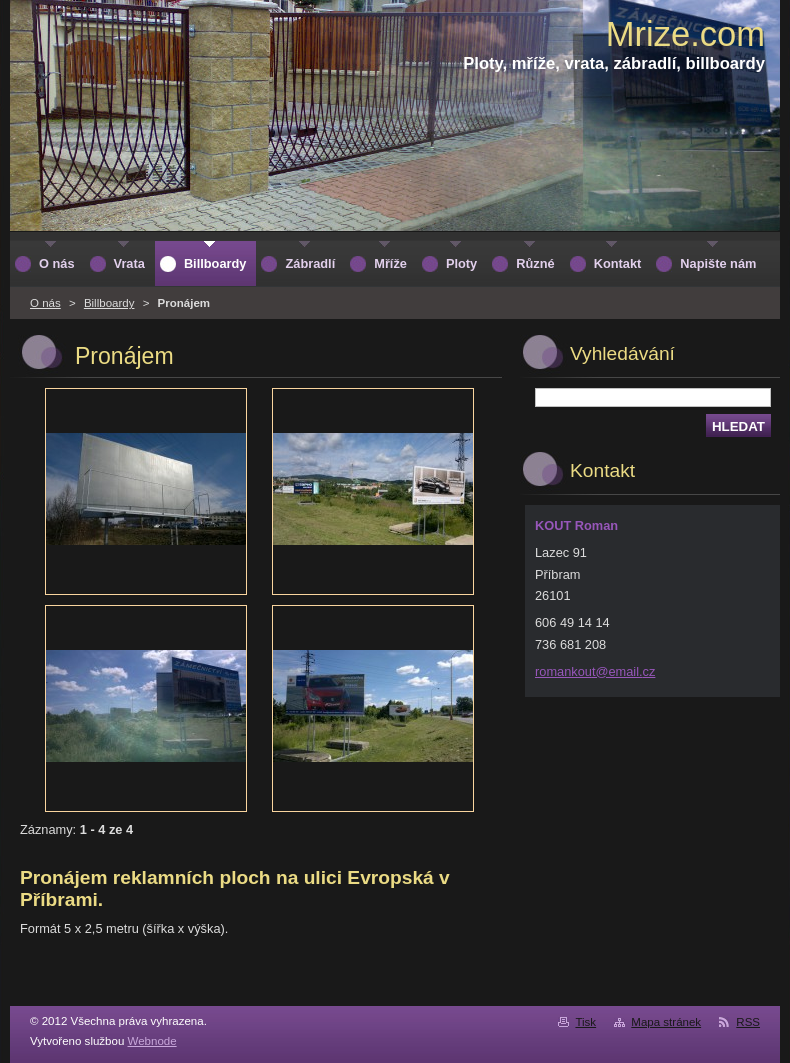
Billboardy (109, 303)
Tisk (585, 1022)
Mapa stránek (666, 1022)
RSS (748, 1022)
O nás (45, 303)
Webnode (152, 1041)
